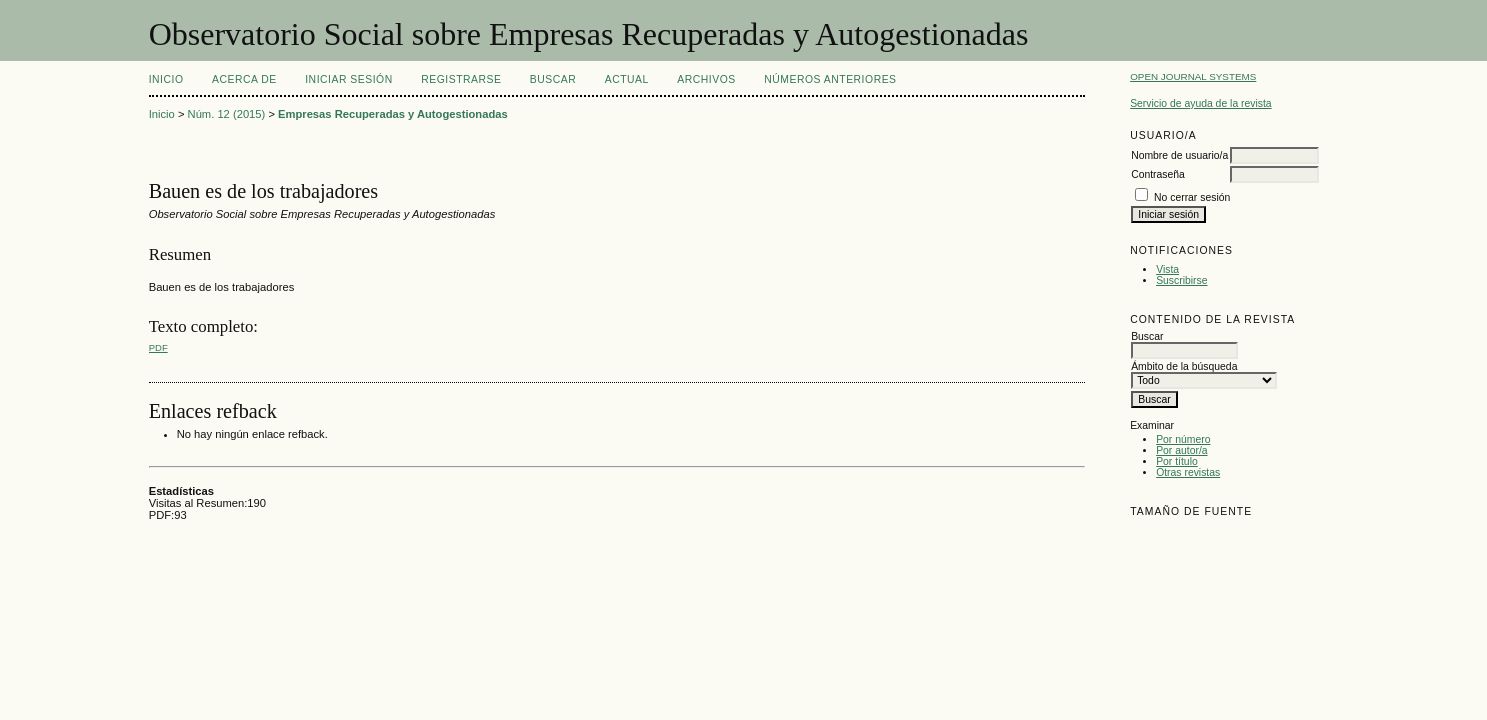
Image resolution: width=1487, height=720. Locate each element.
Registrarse (461, 79)
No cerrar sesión (1192, 197)
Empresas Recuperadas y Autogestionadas (393, 114)
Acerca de (244, 79)
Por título (1177, 461)
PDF (158, 347)
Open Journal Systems (1193, 76)
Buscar (553, 79)
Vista (1167, 269)
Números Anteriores (830, 79)
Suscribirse (1181, 280)
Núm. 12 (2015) (227, 114)
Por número (1183, 439)
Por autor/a (1181, 450)
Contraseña (1158, 174)
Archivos (706, 79)
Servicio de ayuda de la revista (1201, 103)
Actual (627, 79)
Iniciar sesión (349, 79)
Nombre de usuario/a (1179, 155)
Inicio (166, 79)
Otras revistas (1188, 472)
